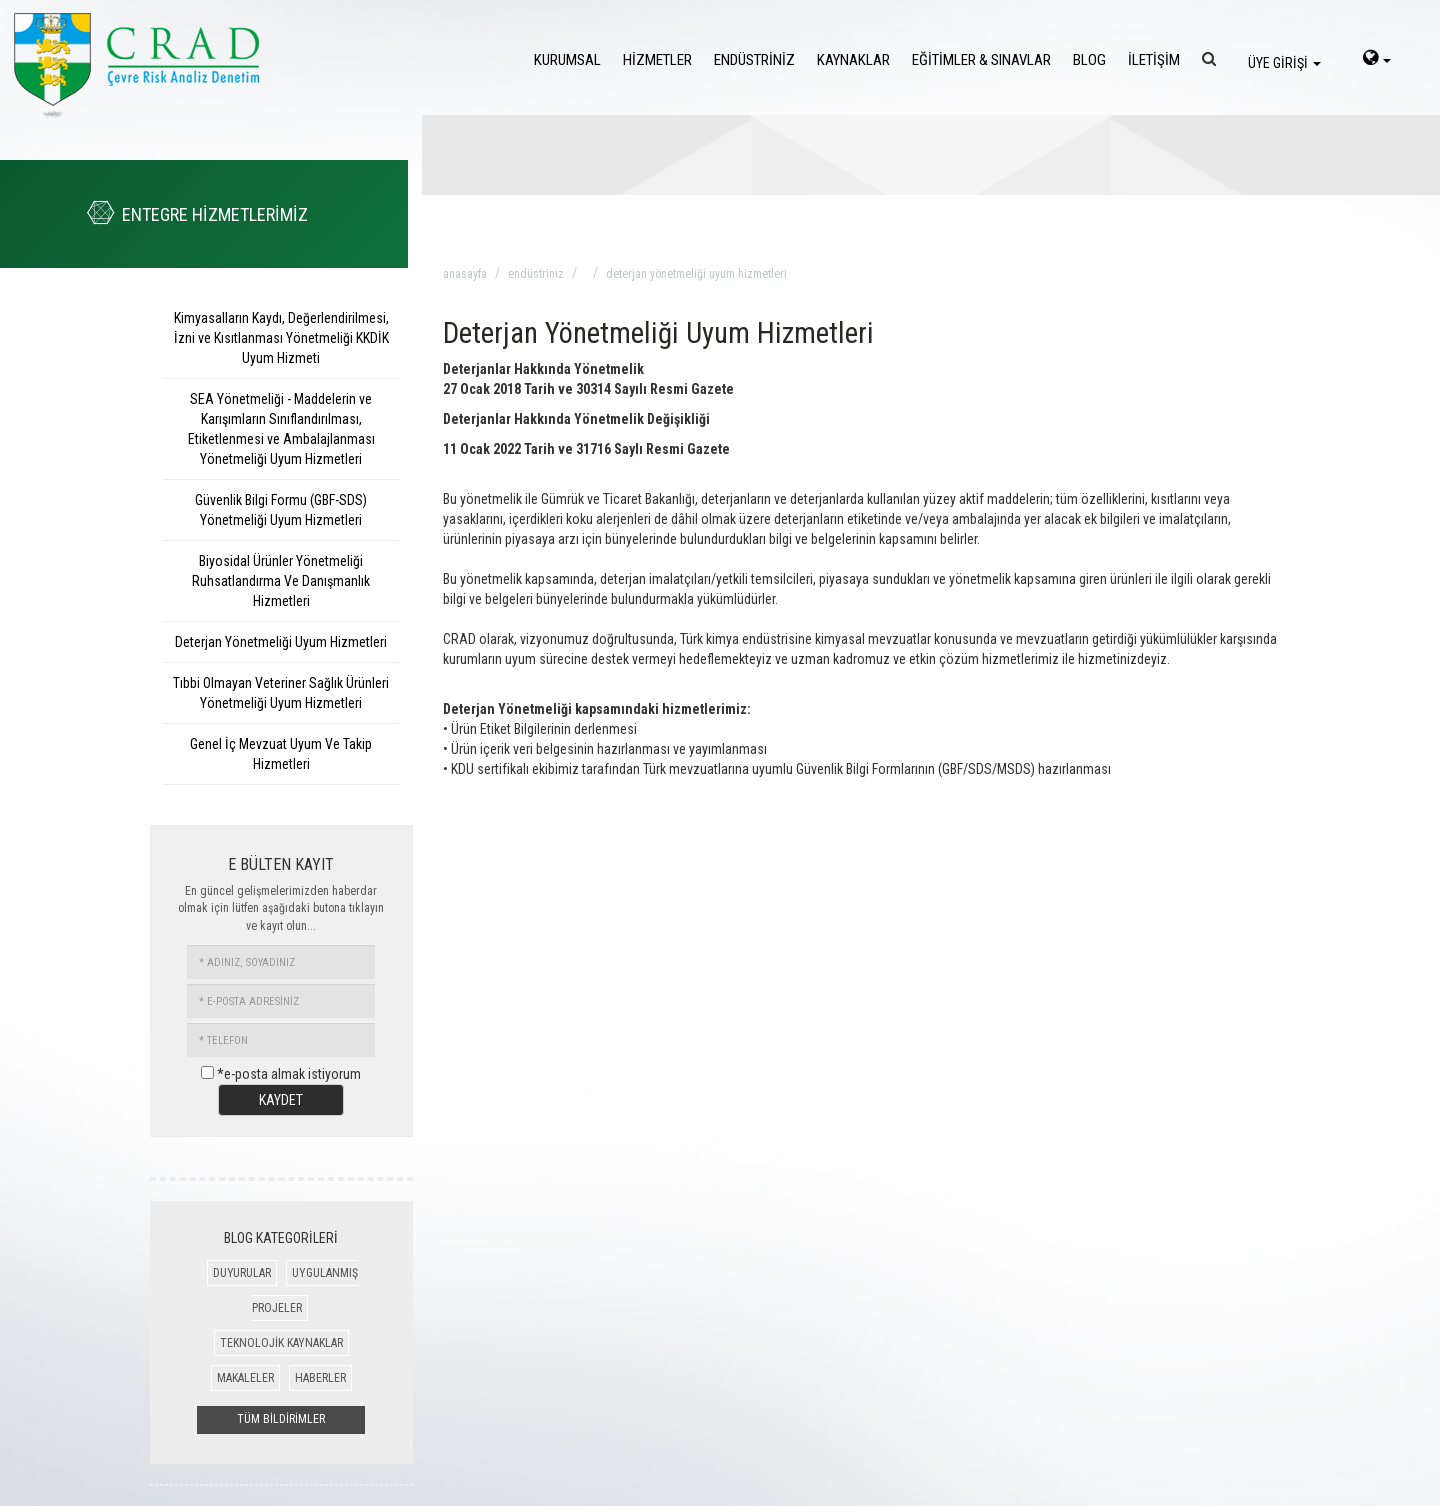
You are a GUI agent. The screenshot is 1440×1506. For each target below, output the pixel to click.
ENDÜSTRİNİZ (754, 60)
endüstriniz (536, 274)
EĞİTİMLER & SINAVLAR (981, 60)
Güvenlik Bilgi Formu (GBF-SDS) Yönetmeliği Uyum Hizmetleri (281, 510)
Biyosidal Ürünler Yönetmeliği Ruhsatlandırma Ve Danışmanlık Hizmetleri (281, 581)
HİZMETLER (657, 60)
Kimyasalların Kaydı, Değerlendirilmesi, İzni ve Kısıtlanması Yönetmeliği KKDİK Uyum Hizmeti (281, 338)
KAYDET (281, 1100)
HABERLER (320, 1378)
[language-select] (1377, 60)
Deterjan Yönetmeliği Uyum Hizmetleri (281, 642)
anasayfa (465, 274)
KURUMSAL (567, 60)
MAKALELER (245, 1378)
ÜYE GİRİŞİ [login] (1284, 63)
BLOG (1089, 60)
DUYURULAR (242, 1273)
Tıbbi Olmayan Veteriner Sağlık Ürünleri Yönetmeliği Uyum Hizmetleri (281, 693)
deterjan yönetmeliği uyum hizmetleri (696, 274)
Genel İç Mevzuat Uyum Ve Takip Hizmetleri (281, 754)
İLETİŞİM (1154, 60)
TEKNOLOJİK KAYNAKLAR (281, 1343)
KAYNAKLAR (853, 60)
